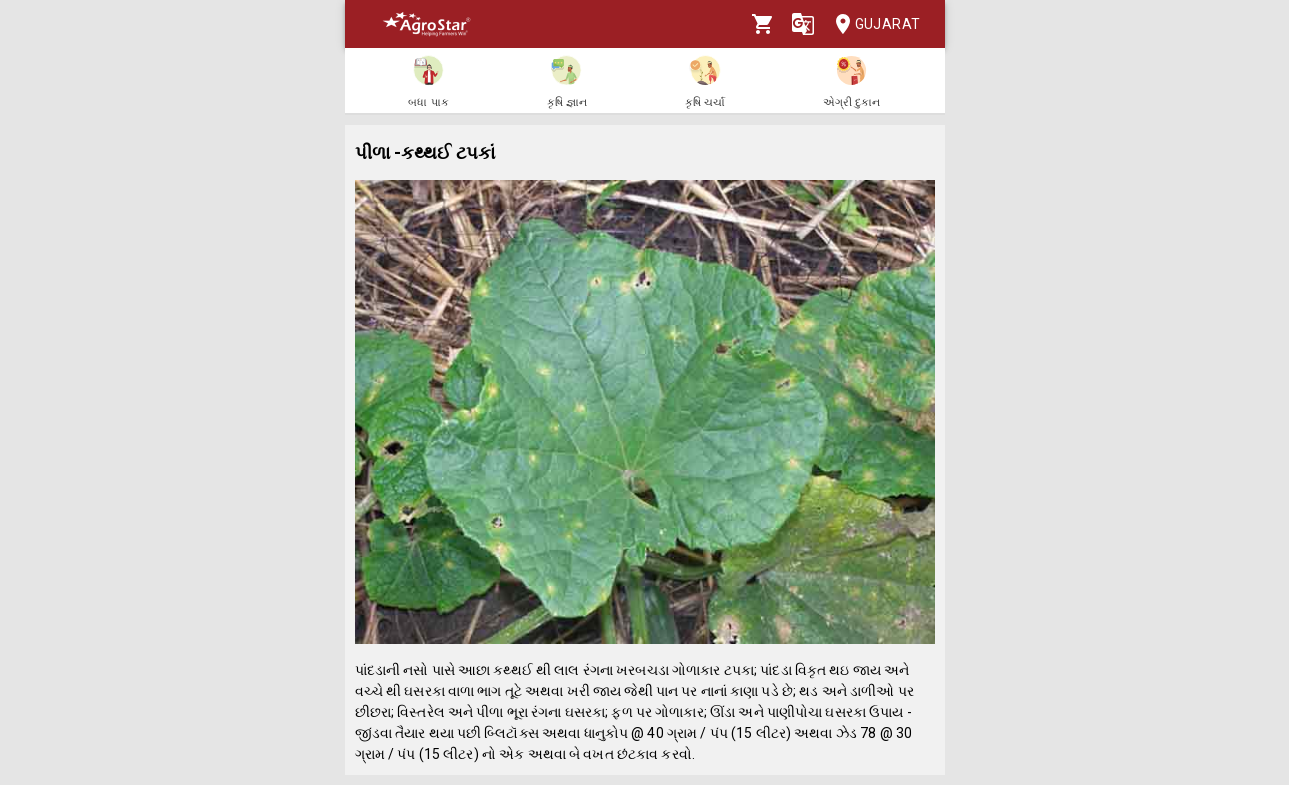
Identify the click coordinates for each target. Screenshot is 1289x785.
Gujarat (872, 24)
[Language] (803, 24)
